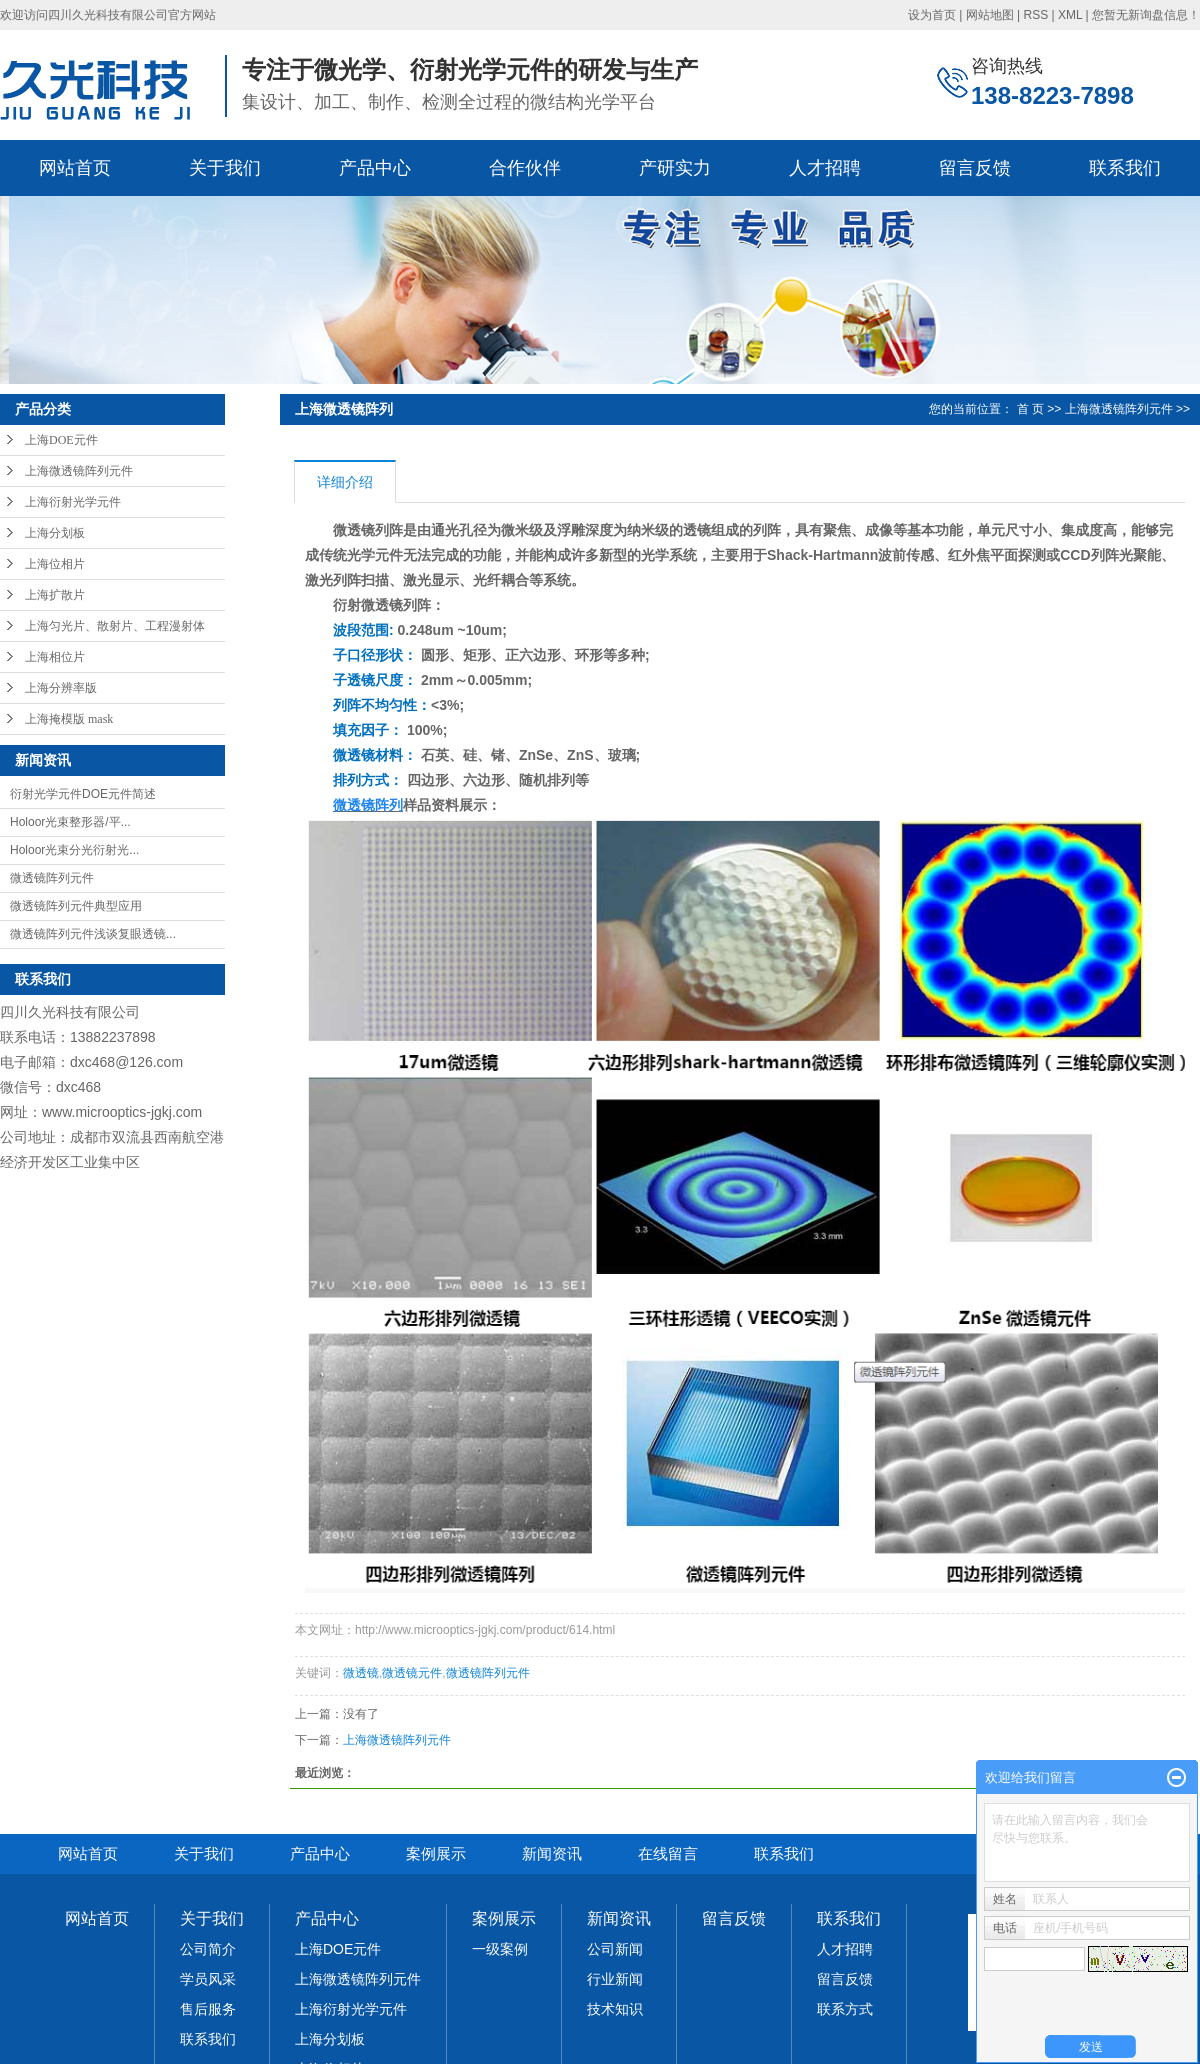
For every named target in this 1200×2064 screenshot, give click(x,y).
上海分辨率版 (61, 688)
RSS (1035, 15)
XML (1070, 15)
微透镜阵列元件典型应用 (76, 906)
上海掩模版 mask (69, 719)
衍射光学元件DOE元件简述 (83, 794)
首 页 (1030, 409)
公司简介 (208, 1949)
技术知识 (615, 2009)
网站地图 (990, 15)
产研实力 (675, 168)
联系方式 (845, 2009)
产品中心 (375, 168)
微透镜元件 (412, 1673)
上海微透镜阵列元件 (79, 471)
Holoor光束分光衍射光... (74, 850)
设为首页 (932, 15)
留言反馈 (975, 168)
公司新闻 (615, 1949)
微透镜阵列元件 (52, 878)
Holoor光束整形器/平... (70, 822)
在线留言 (668, 1853)
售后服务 (208, 2009)
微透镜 (361, 1673)
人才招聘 (825, 168)
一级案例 (500, 1949)
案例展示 (436, 1853)
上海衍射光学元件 (73, 502)
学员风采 (208, 1979)
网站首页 (75, 168)
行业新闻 (615, 1979)
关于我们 (225, 168)
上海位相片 (55, 564)
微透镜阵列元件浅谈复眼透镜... (93, 934)
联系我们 (1125, 168)
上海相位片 (55, 657)
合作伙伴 (525, 168)
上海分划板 (55, 533)
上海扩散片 (55, 595)
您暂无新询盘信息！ (1146, 15)
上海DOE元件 (61, 440)
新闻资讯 (552, 1853)
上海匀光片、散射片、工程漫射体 (115, 626)
